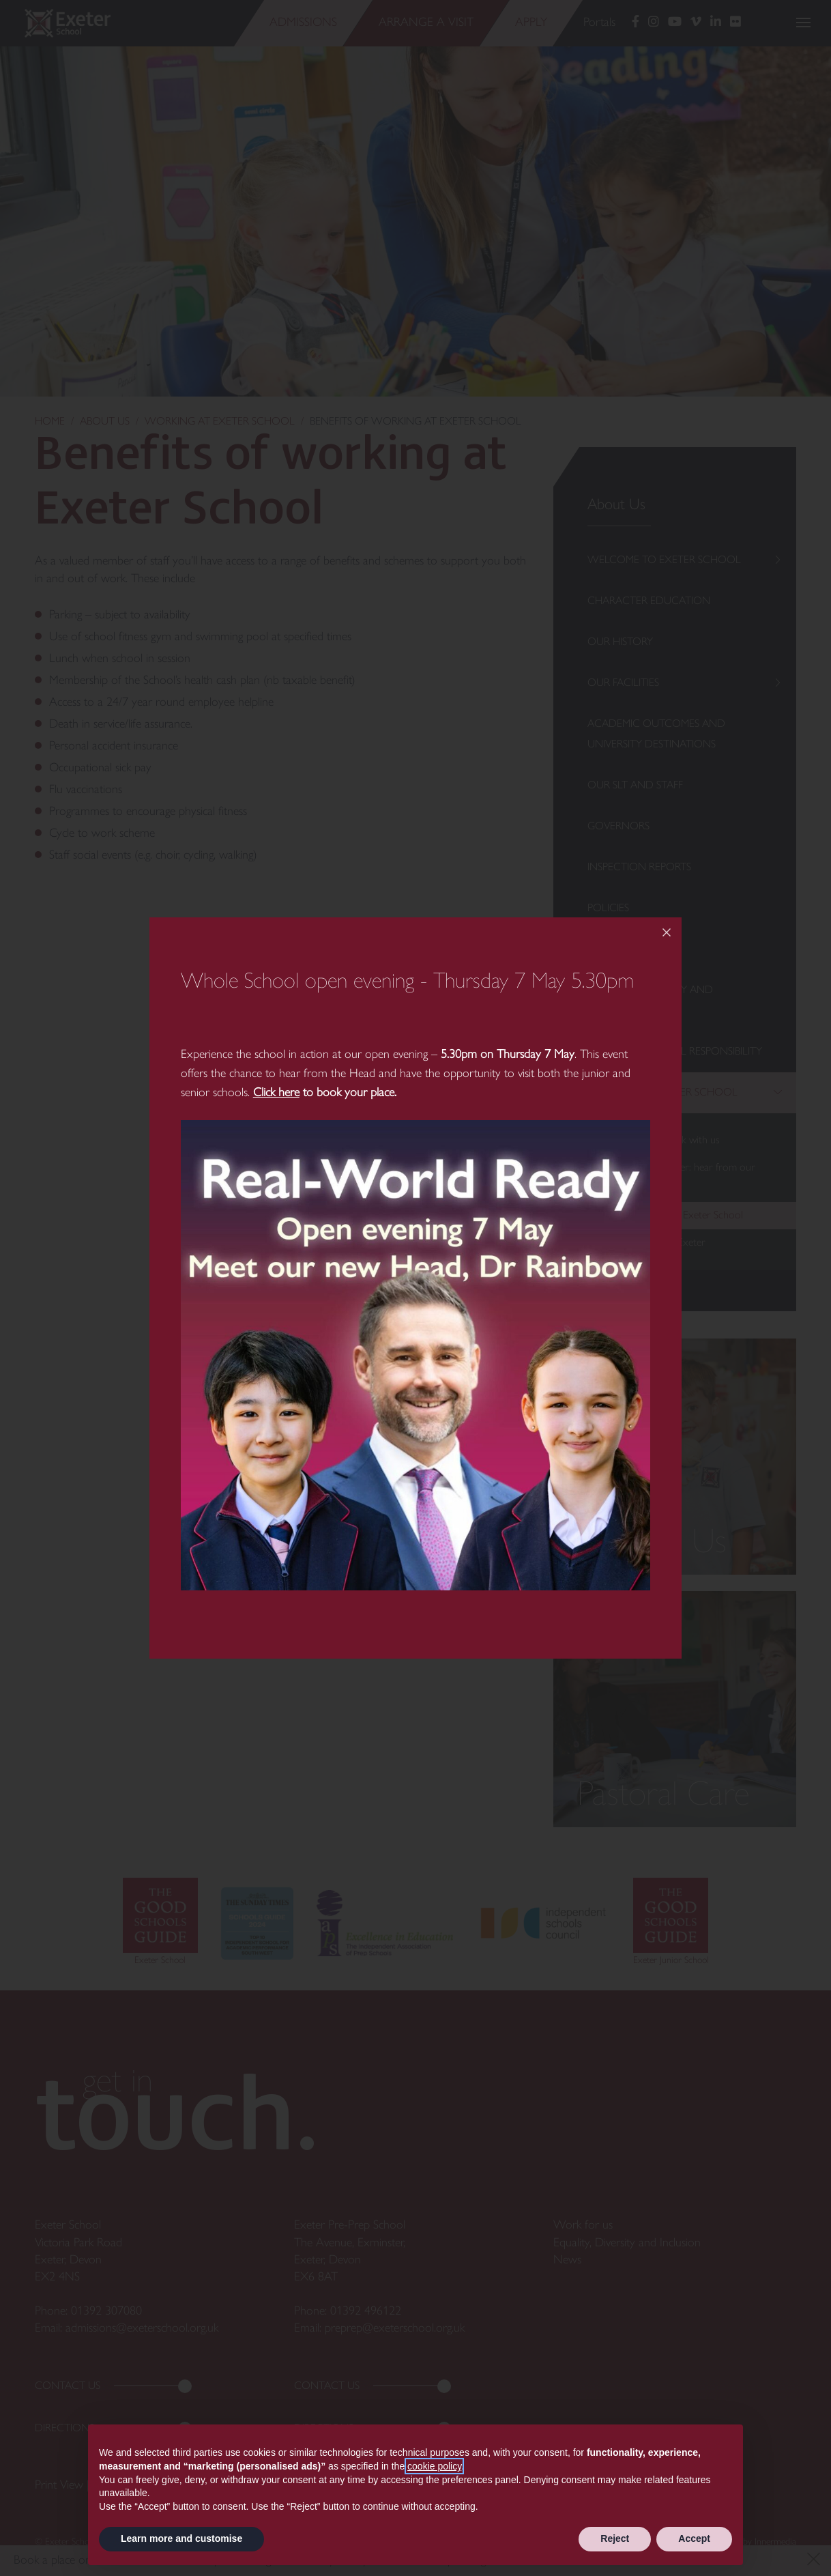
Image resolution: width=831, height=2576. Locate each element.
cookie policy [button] (434, 2466)
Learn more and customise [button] (181, 2538)
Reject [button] (614, 2538)
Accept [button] (694, 2538)
